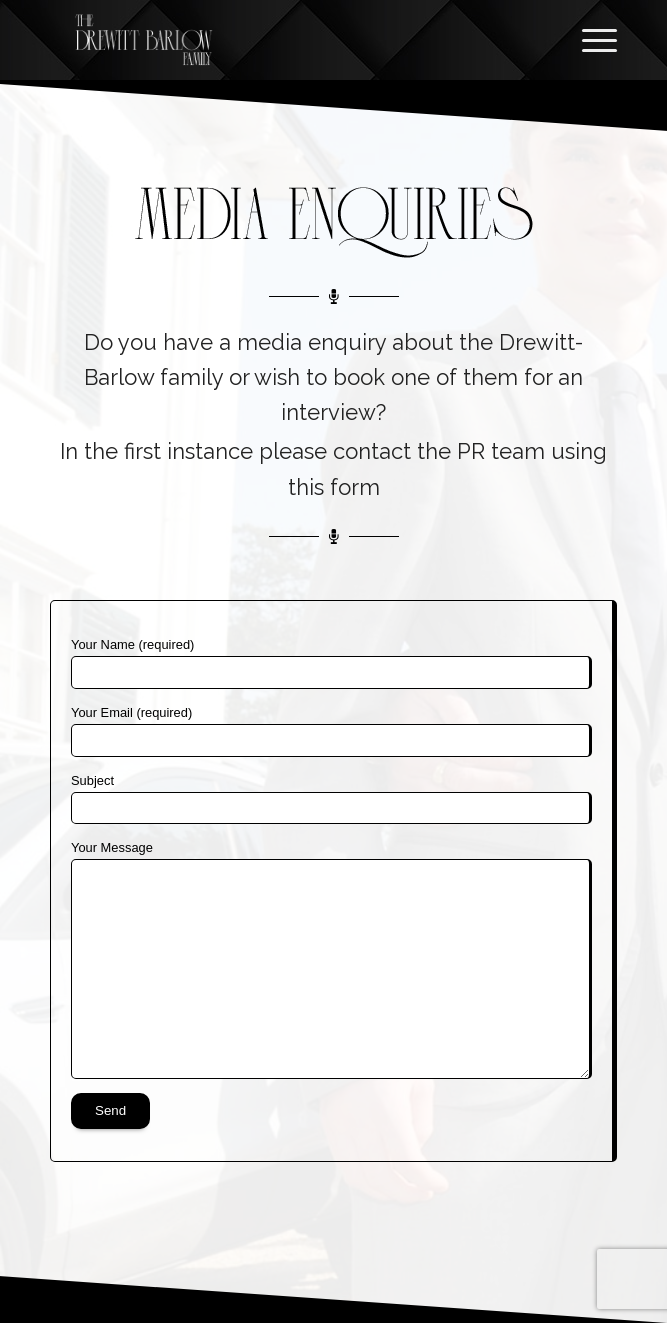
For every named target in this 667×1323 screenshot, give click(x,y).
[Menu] (589, 40)
